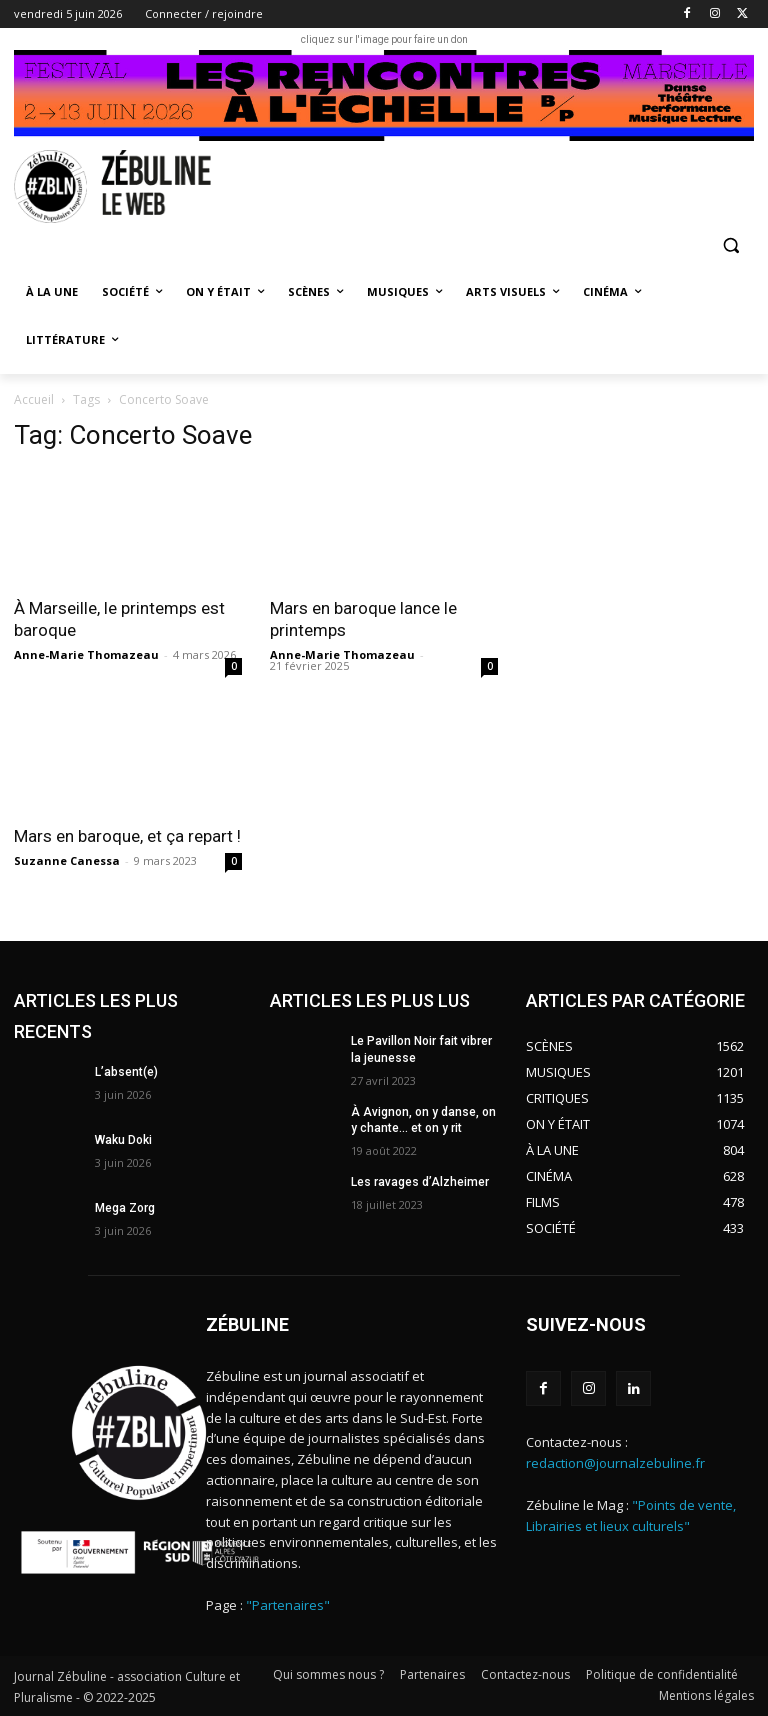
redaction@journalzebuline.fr (615, 1463)
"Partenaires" (288, 1605)
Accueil (34, 399)
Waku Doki (123, 1140)
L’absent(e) (126, 1072)
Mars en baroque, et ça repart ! (127, 836)
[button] (730, 244)
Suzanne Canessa (67, 860)
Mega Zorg (125, 1208)
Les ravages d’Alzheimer (420, 1182)
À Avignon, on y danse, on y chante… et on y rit (423, 1120)
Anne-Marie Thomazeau (86, 654)
